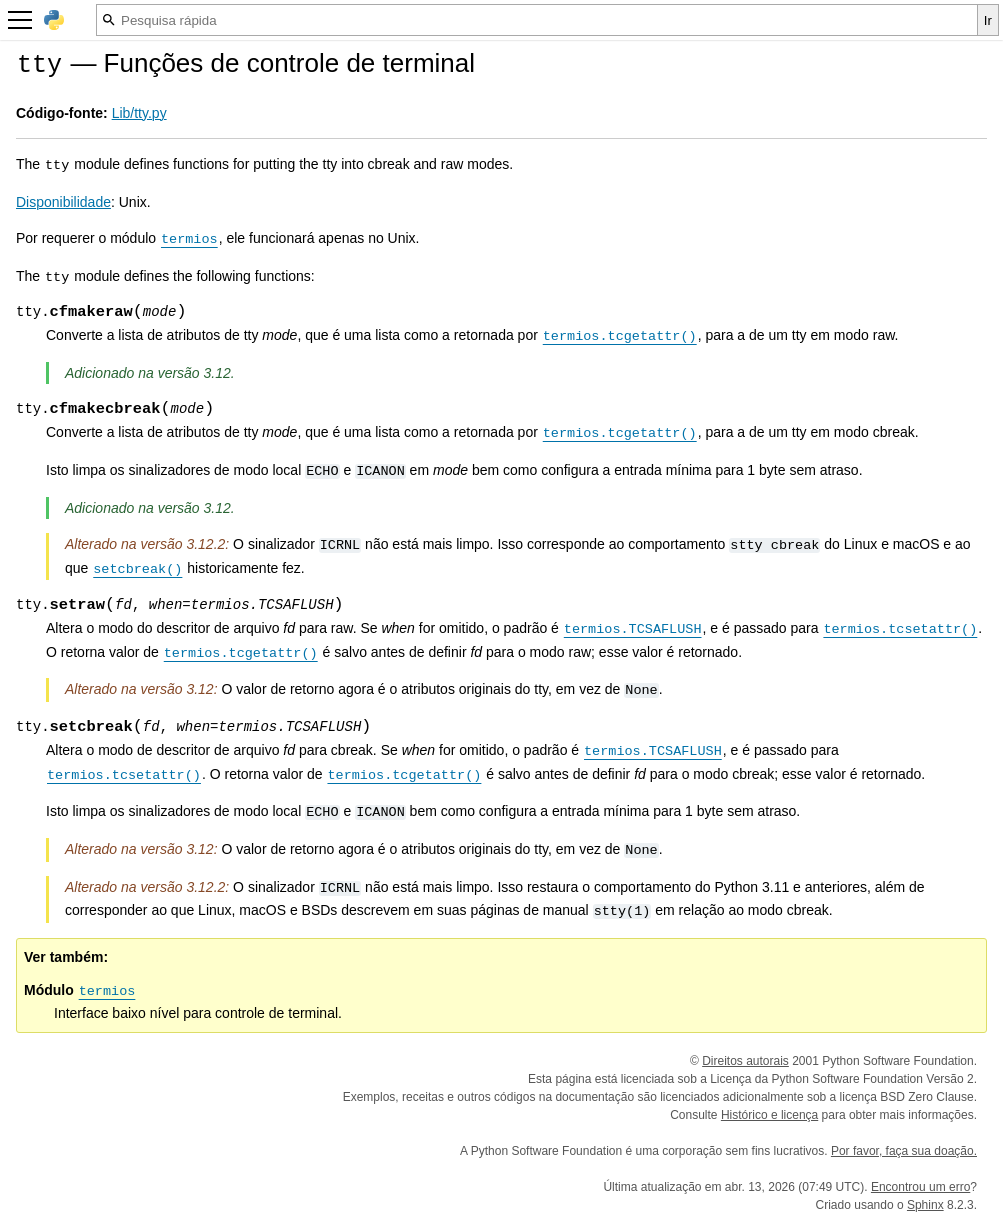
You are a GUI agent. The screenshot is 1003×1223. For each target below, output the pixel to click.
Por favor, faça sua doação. (904, 1151)
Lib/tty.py (139, 113)
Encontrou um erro (920, 1187)
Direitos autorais (745, 1061)
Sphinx (925, 1205)
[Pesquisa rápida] (537, 20)
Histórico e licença (769, 1115)
